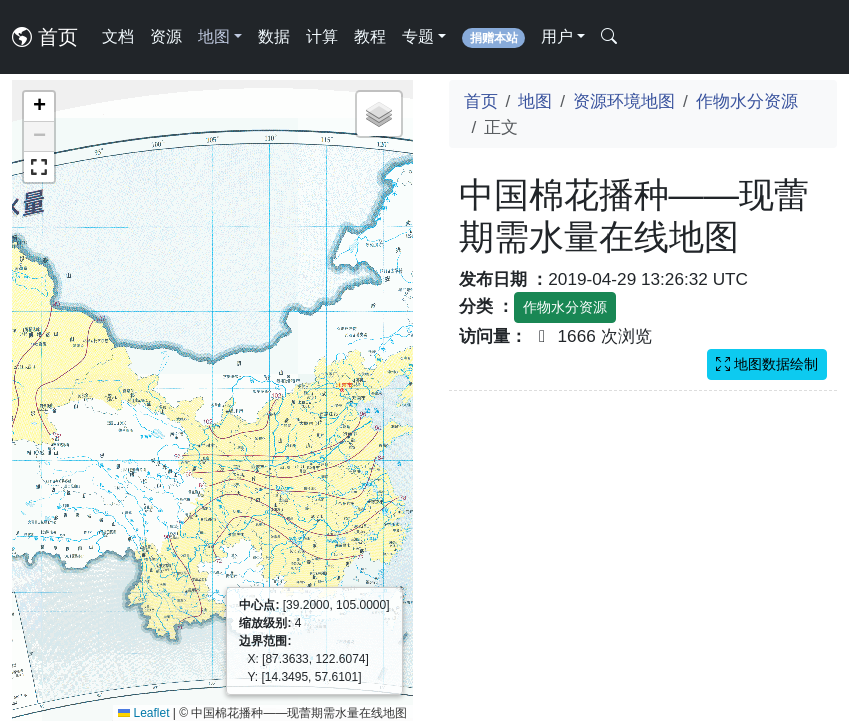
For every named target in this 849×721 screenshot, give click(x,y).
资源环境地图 (624, 101)
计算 (322, 36)
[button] (39, 107)
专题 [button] (418, 36)
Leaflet (143, 713)
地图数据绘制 (767, 364)
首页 (45, 37)
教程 (370, 36)
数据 (274, 36)
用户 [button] (557, 36)
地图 (535, 101)
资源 (166, 36)
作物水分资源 (747, 101)
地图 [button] (214, 36)
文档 (118, 36)
